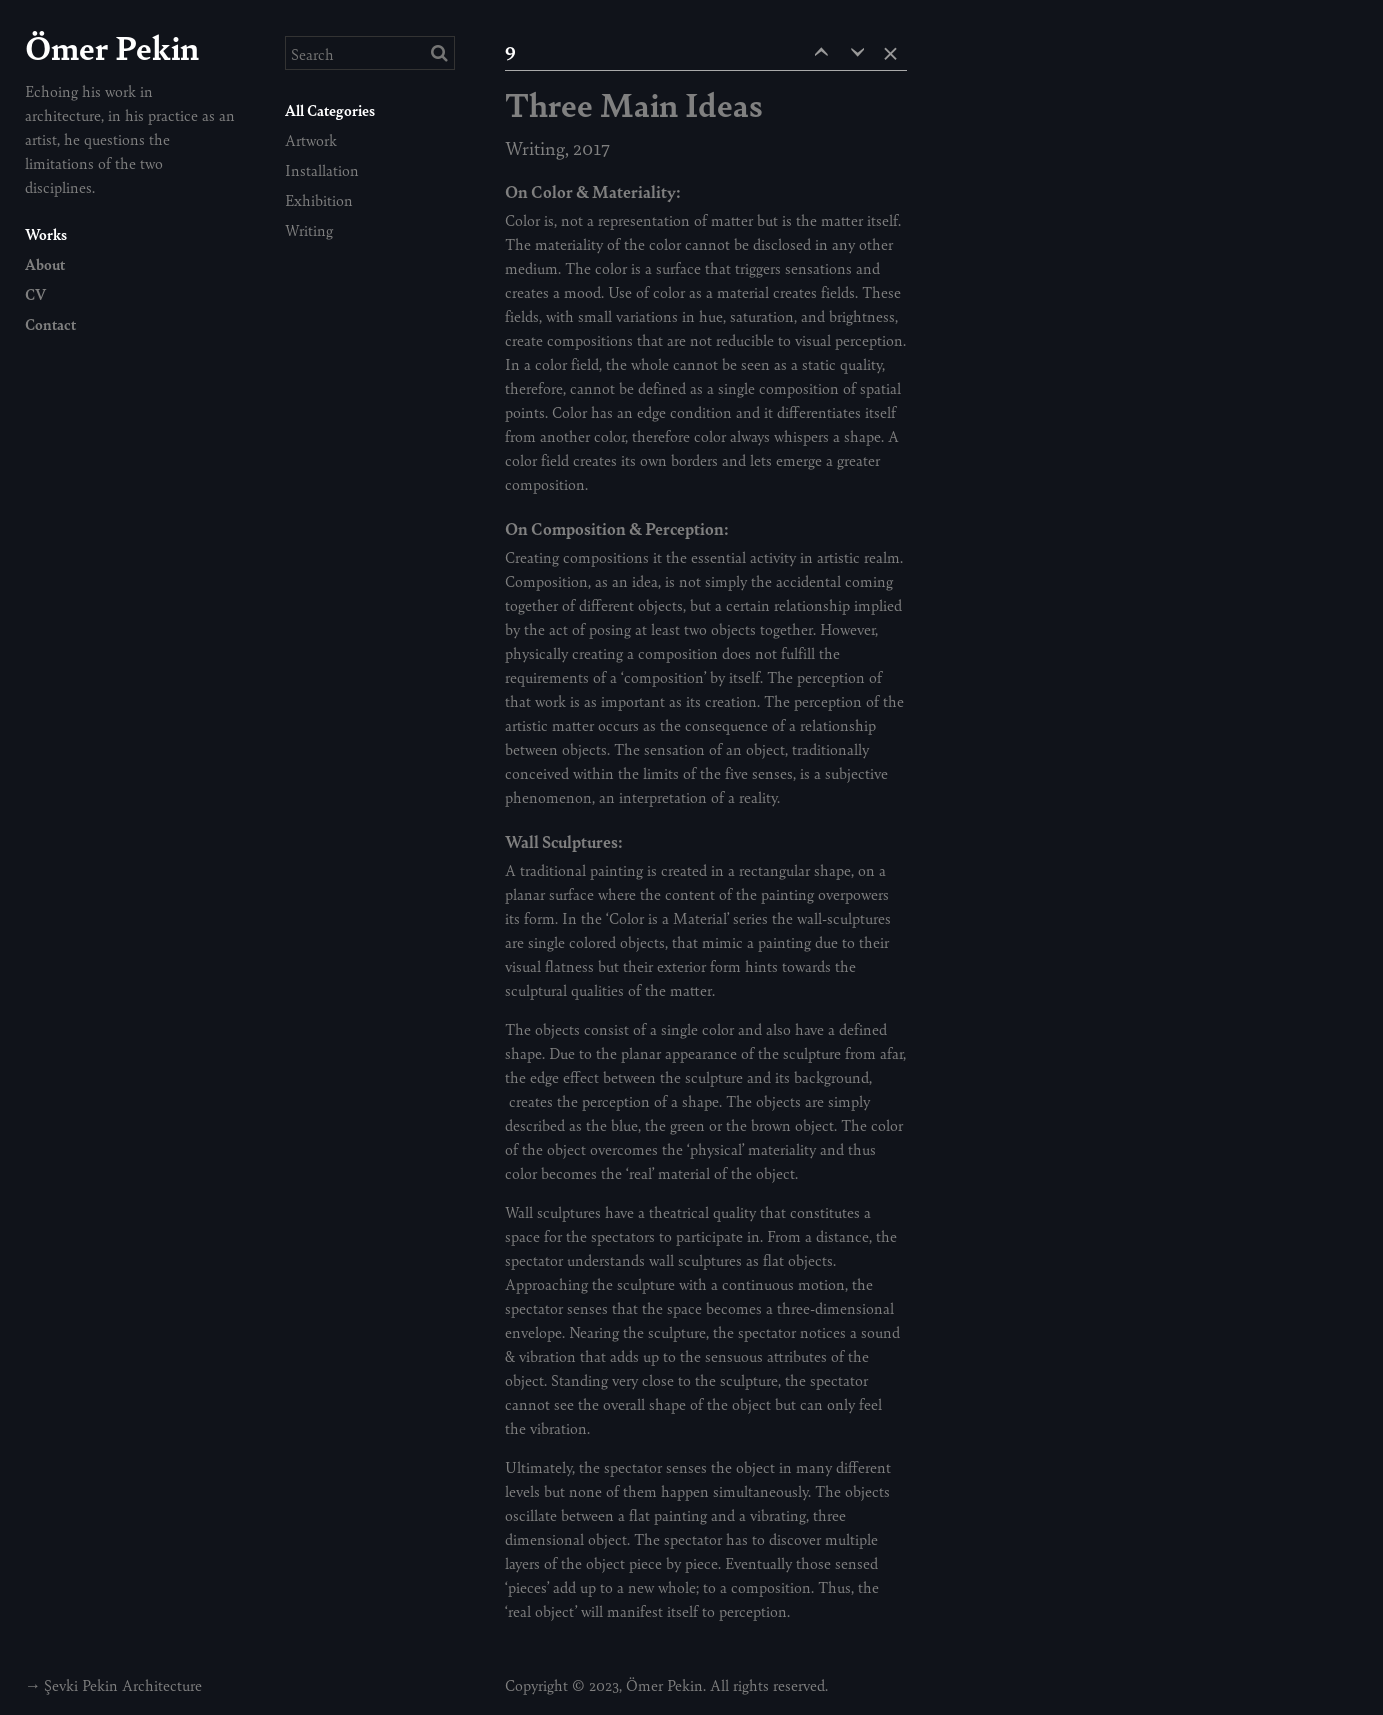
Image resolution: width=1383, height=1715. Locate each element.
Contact (50, 323)
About (45, 263)
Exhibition (319, 199)
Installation (322, 169)
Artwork (311, 139)
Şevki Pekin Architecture (123, 1684)
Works (46, 233)
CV (35, 293)
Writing (309, 229)
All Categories (330, 109)
